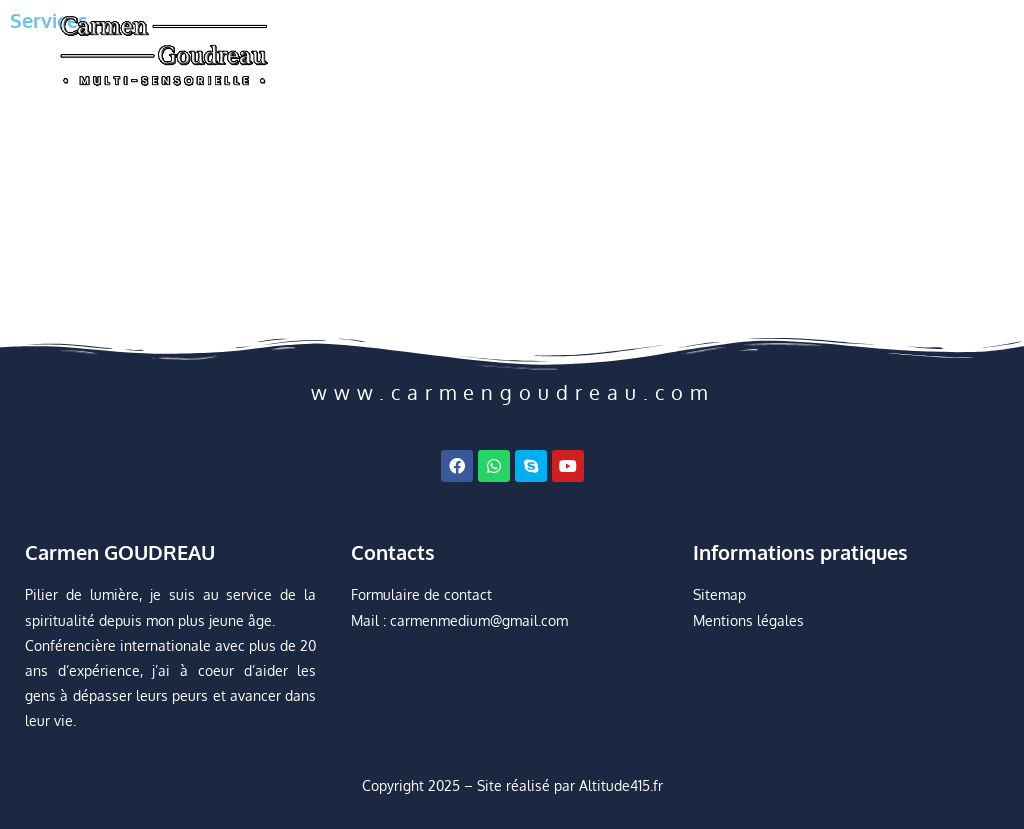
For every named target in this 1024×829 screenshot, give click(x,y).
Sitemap (719, 594)
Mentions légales (748, 620)
